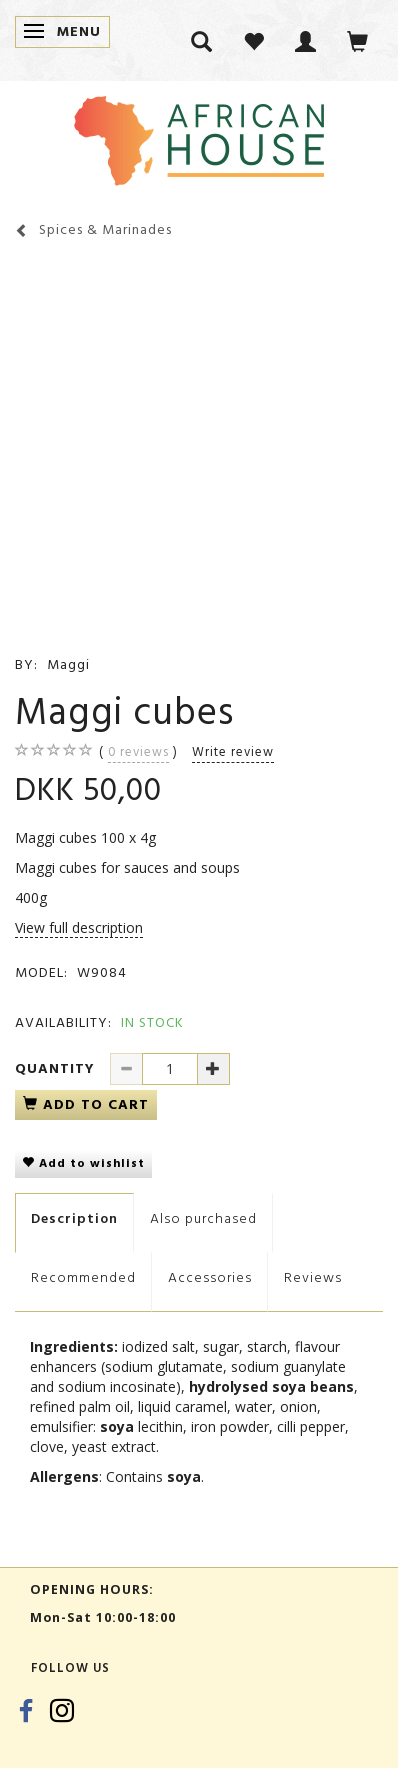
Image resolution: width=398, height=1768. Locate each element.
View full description (79, 927)
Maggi (68, 664)
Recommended (83, 1277)
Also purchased (203, 1218)
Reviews (313, 1277)
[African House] (199, 136)
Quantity (57, 1068)
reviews (138, 752)
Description (74, 1218)
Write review (233, 752)
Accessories (210, 1277)
